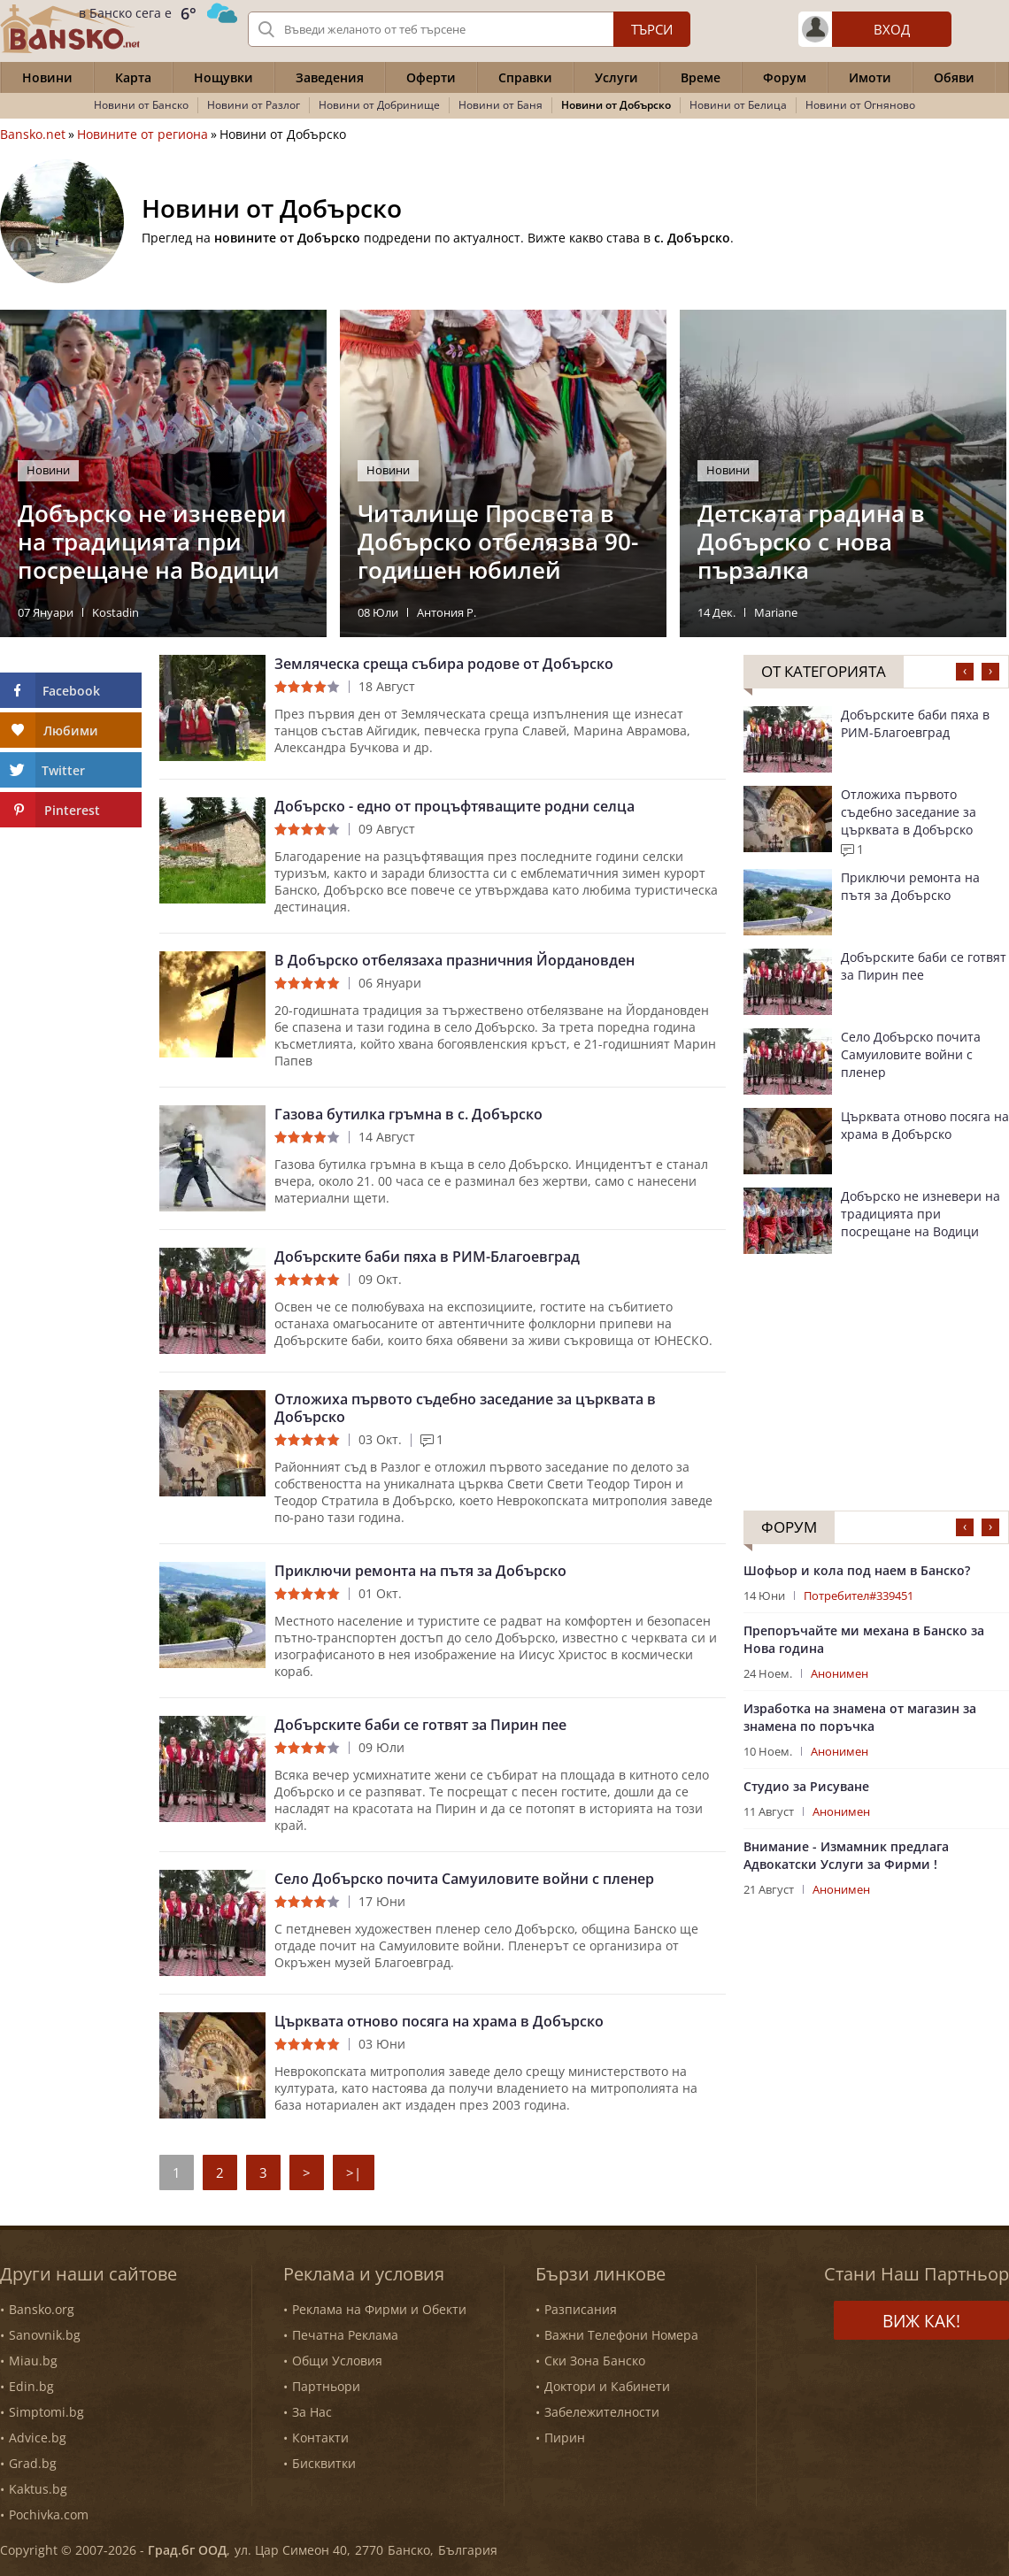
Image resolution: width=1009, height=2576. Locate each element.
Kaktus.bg (38, 2488)
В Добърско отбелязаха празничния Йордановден (454, 960)
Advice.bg (37, 2437)
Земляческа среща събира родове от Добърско (443, 663)
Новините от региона (142, 134)
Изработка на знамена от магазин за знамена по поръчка (859, 1717)
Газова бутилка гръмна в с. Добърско (408, 1114)
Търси (652, 29)
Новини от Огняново (860, 104)
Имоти (870, 77)
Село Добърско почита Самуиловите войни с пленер (464, 1878)
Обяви (954, 77)
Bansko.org (41, 2309)
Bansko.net (32, 134)
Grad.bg (33, 2463)
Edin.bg (31, 2386)
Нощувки (223, 77)
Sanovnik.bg (45, 2334)
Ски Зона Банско (594, 2360)
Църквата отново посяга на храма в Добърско (439, 2021)
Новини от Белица (738, 104)
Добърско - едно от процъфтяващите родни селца (454, 806)
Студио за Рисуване (806, 1786)
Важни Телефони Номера (621, 2334)
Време (700, 77)
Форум (784, 77)
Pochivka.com (49, 2514)
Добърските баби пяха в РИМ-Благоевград (427, 1256)
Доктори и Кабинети (607, 2386)
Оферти (431, 77)
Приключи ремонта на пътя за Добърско (420, 1570)
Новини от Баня (500, 104)
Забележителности (601, 2411)
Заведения (330, 77)
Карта (133, 77)
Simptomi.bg (46, 2411)
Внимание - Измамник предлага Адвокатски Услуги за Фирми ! (846, 1855)
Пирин (564, 2437)
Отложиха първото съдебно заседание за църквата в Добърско (465, 1407)
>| (353, 2172)
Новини (47, 77)
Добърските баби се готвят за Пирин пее (420, 1724)
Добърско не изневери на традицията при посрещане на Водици (920, 1214)
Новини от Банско (141, 104)
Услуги (616, 77)
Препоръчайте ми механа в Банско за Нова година (863, 1639)
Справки (525, 77)
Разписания (580, 2309)
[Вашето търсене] (469, 29)
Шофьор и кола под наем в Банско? (856, 1570)
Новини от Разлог (253, 104)
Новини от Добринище (379, 104)
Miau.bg (33, 2360)
